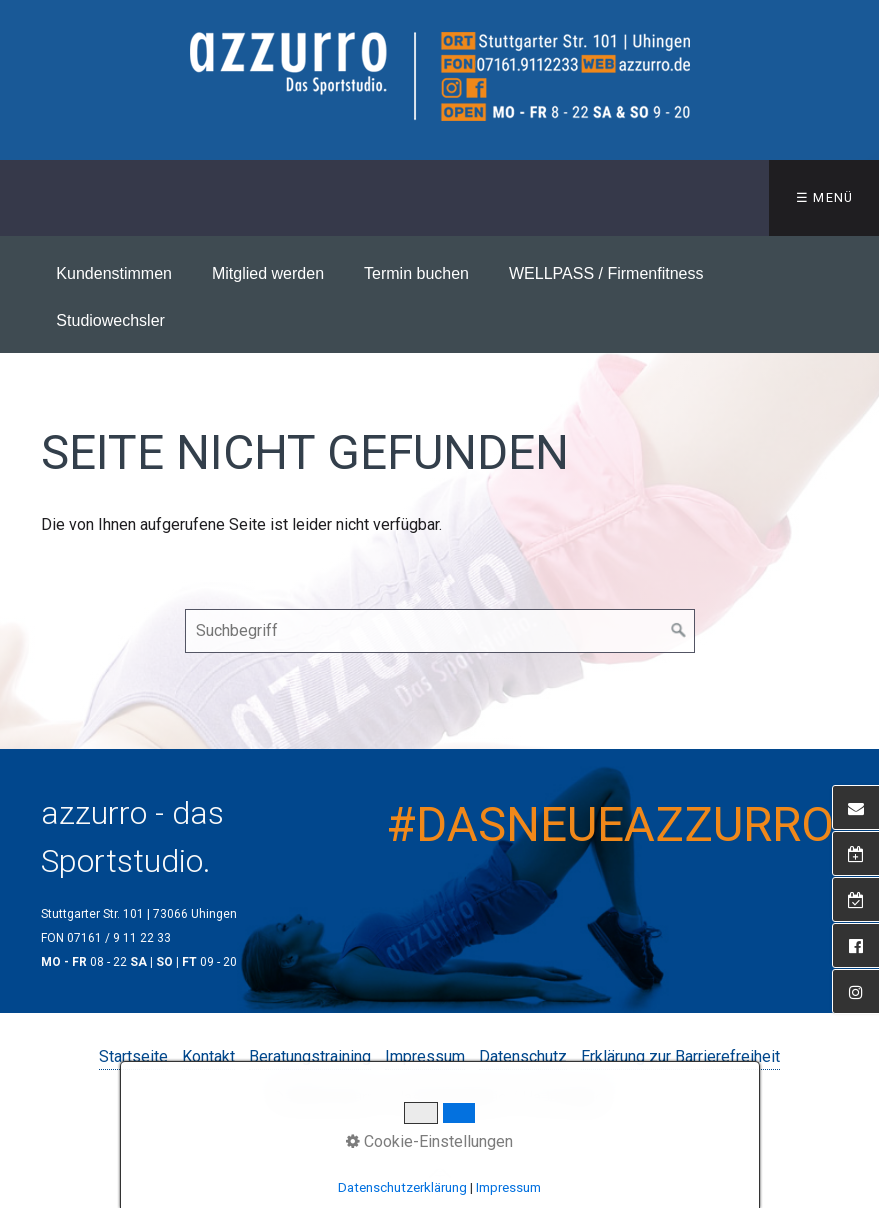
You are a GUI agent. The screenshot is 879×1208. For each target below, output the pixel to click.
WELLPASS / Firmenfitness (606, 273)
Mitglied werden (268, 273)
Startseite (133, 1056)
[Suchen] (679, 631)
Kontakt (208, 1056)
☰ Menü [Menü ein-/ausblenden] (825, 197)
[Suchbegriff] (440, 631)
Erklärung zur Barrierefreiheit (680, 1056)
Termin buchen (416, 273)
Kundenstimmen (114, 273)
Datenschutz (523, 1056)
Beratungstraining (310, 1056)
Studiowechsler (110, 320)
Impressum (425, 1056)
